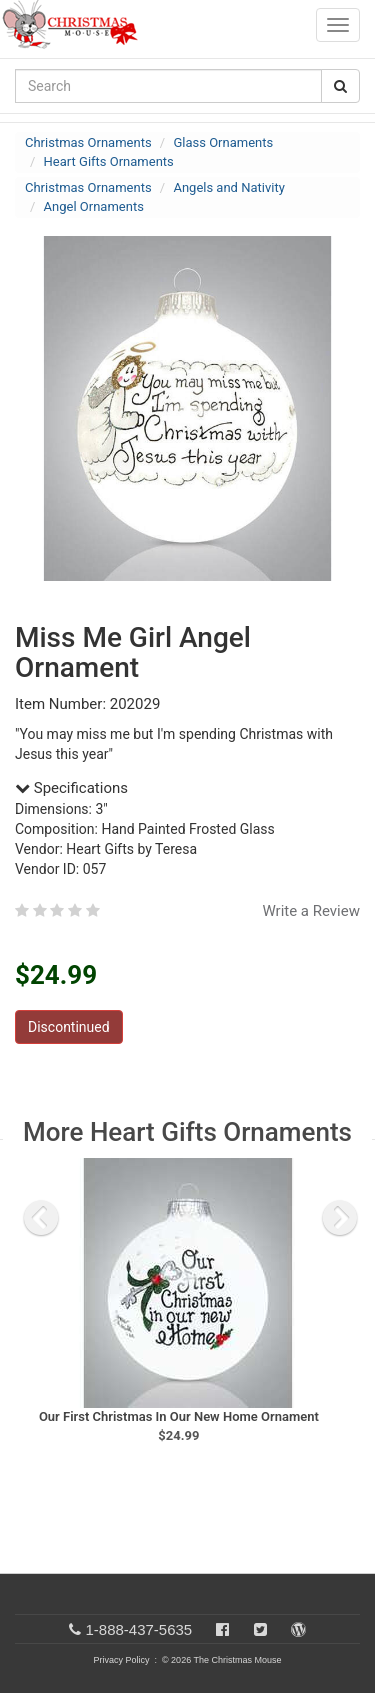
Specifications (71, 788)
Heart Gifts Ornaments (109, 161)
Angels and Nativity (228, 187)
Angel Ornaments (94, 206)
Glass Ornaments (223, 142)
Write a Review (311, 911)
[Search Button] (340, 86)
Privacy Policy (121, 1660)
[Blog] (298, 1629)
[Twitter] (260, 1629)
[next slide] (340, 1218)
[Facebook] (222, 1629)
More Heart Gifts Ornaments (187, 1132)
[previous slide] (41, 1218)
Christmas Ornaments (88, 142)
